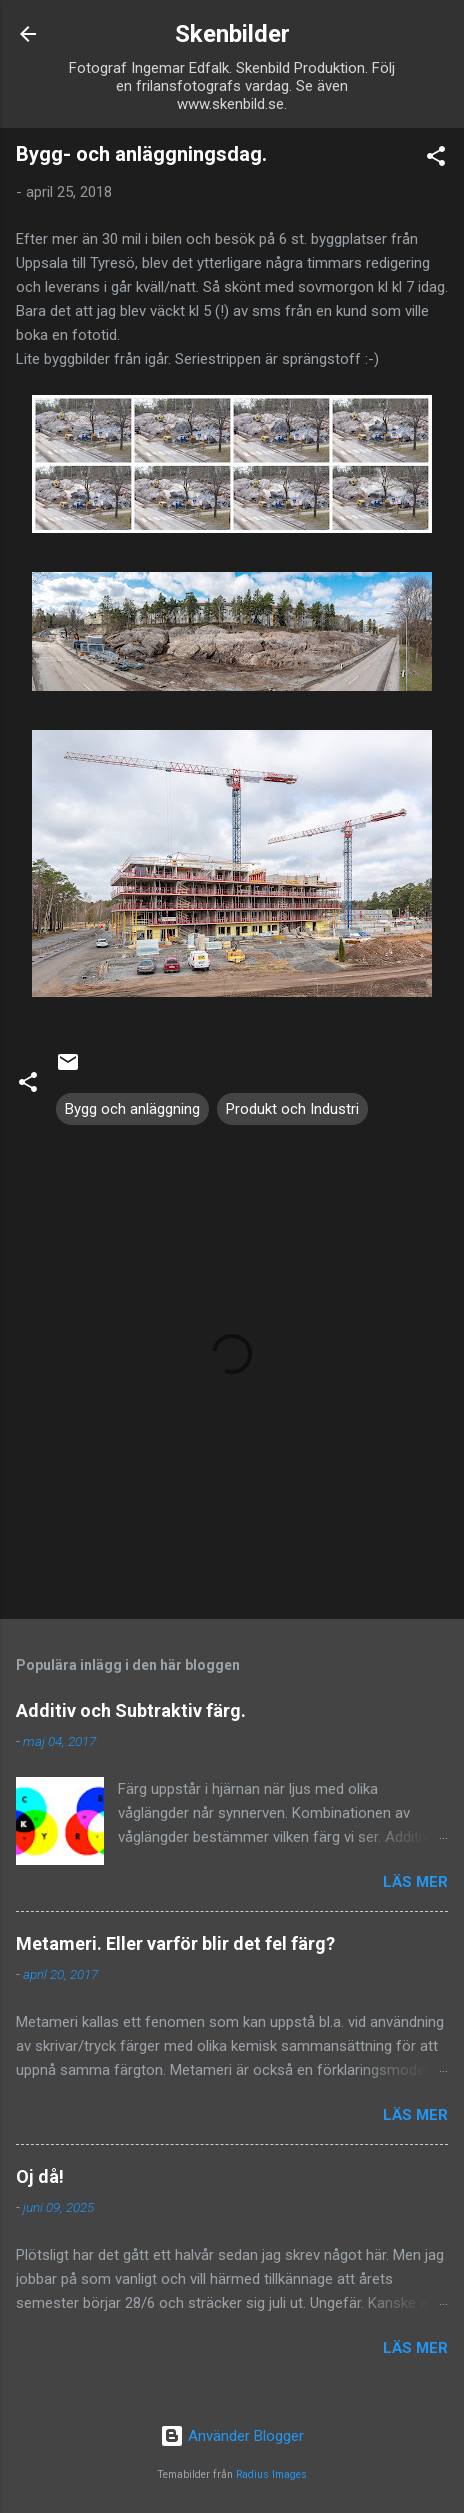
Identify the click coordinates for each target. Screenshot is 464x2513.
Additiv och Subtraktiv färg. (131, 1710)
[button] (436, 159)
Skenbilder (232, 34)
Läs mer (415, 1882)
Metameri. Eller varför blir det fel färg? (175, 1943)
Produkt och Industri (292, 1109)
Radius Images (271, 2474)
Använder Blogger (232, 2436)
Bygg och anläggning (132, 1109)
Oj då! (40, 2176)
